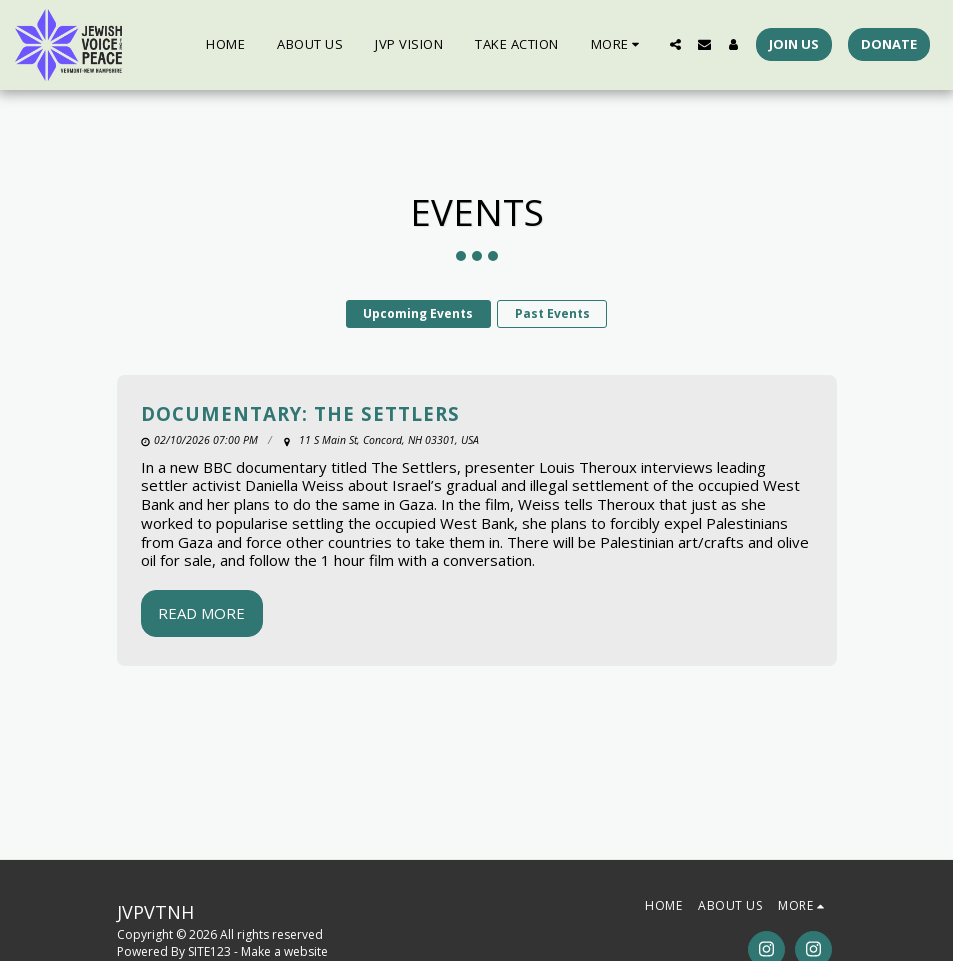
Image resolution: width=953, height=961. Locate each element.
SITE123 (209, 951)
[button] (675, 44)
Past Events (552, 313)
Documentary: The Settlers (300, 413)
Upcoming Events (418, 313)
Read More (201, 613)
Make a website (284, 951)
